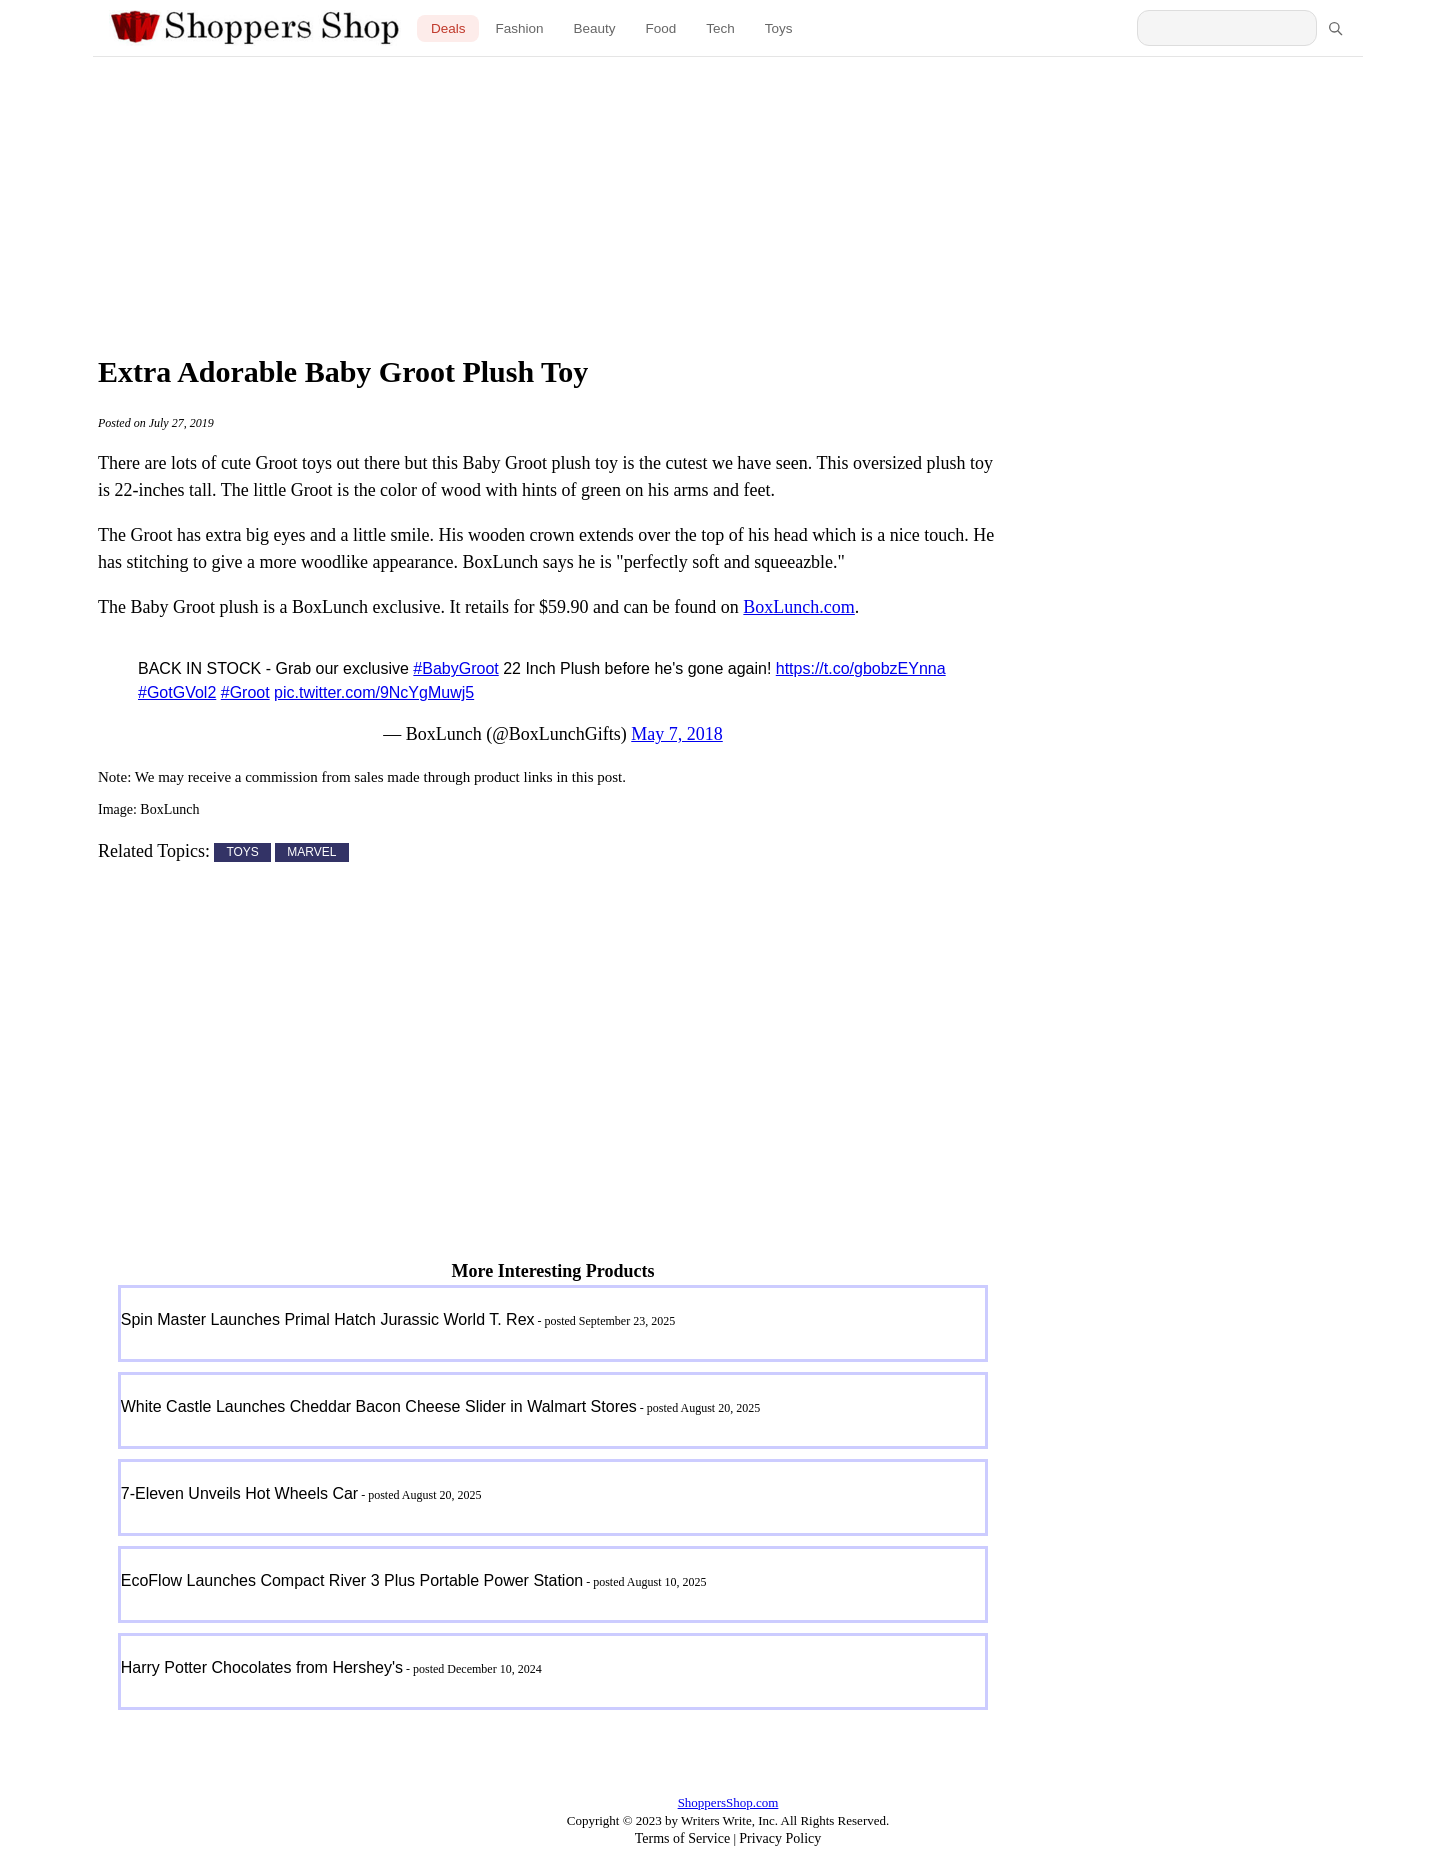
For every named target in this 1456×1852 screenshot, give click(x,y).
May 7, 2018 (677, 734)
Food (661, 28)
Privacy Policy (780, 1838)
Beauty (594, 28)
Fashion (519, 28)
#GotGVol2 (177, 692)
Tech (720, 28)
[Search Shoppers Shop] (1227, 28)
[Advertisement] (728, 200)
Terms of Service (682, 1838)
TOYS (242, 853)
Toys (779, 28)
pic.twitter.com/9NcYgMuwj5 (374, 692)
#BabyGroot (455, 668)
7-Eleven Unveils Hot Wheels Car (239, 1493)
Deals (448, 28)
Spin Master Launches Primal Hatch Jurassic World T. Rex (328, 1319)
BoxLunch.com (798, 607)
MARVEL (311, 853)
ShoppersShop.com (728, 1802)
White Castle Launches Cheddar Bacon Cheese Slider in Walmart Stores (379, 1406)
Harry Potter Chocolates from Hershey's (262, 1667)
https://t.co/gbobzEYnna (861, 668)
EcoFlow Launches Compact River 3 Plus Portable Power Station (352, 1580)
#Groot (245, 692)
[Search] (1335, 28)
